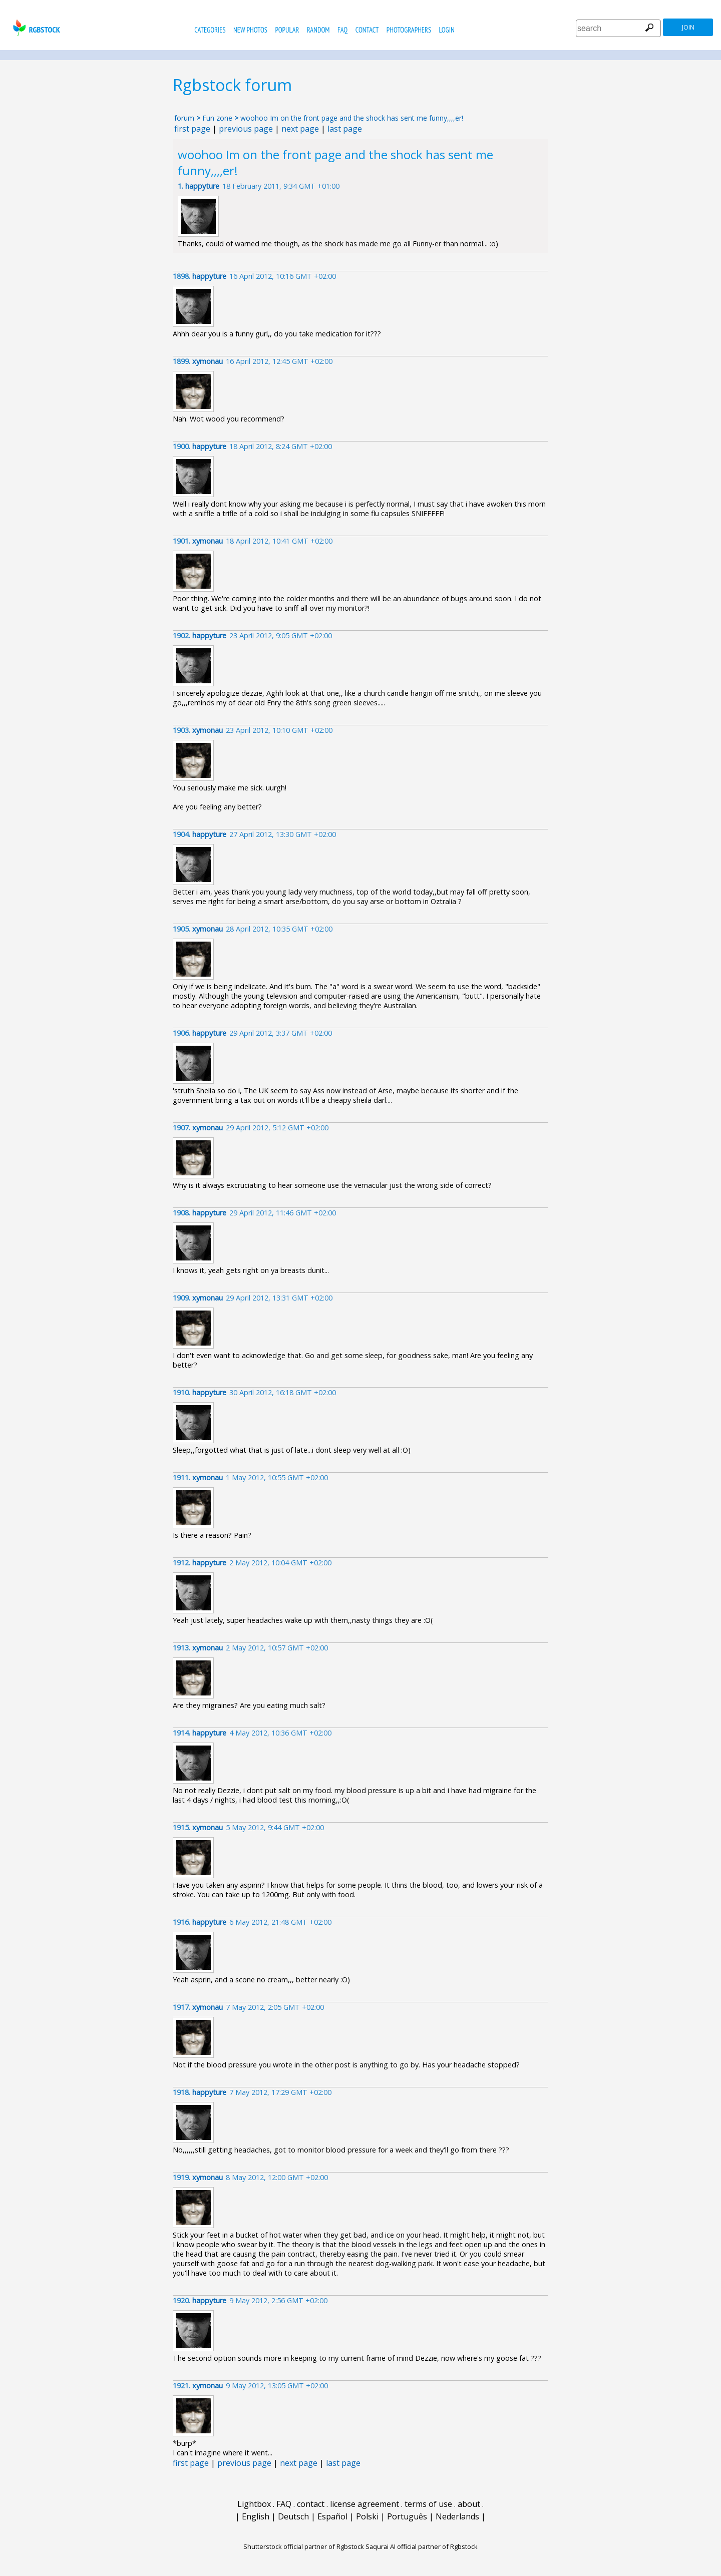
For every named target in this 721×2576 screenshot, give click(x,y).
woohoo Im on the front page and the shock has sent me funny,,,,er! (351, 118)
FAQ (342, 30)
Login (447, 30)
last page (344, 128)
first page (192, 128)
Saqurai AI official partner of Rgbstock (422, 2546)
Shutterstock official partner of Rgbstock (303, 2546)
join (688, 27)
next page (300, 128)
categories (209, 30)
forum (184, 118)
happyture (202, 186)
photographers (409, 30)
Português (407, 2516)
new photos (250, 30)
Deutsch (293, 2516)
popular (287, 30)
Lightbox (254, 2503)
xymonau (207, 361)
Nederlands (457, 2516)
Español (332, 2516)
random (318, 30)
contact (367, 30)
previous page (246, 128)
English (255, 2516)
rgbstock (35, 28)
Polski (367, 2516)
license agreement (364, 2503)
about (469, 2503)
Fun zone (217, 118)
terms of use (428, 2503)
